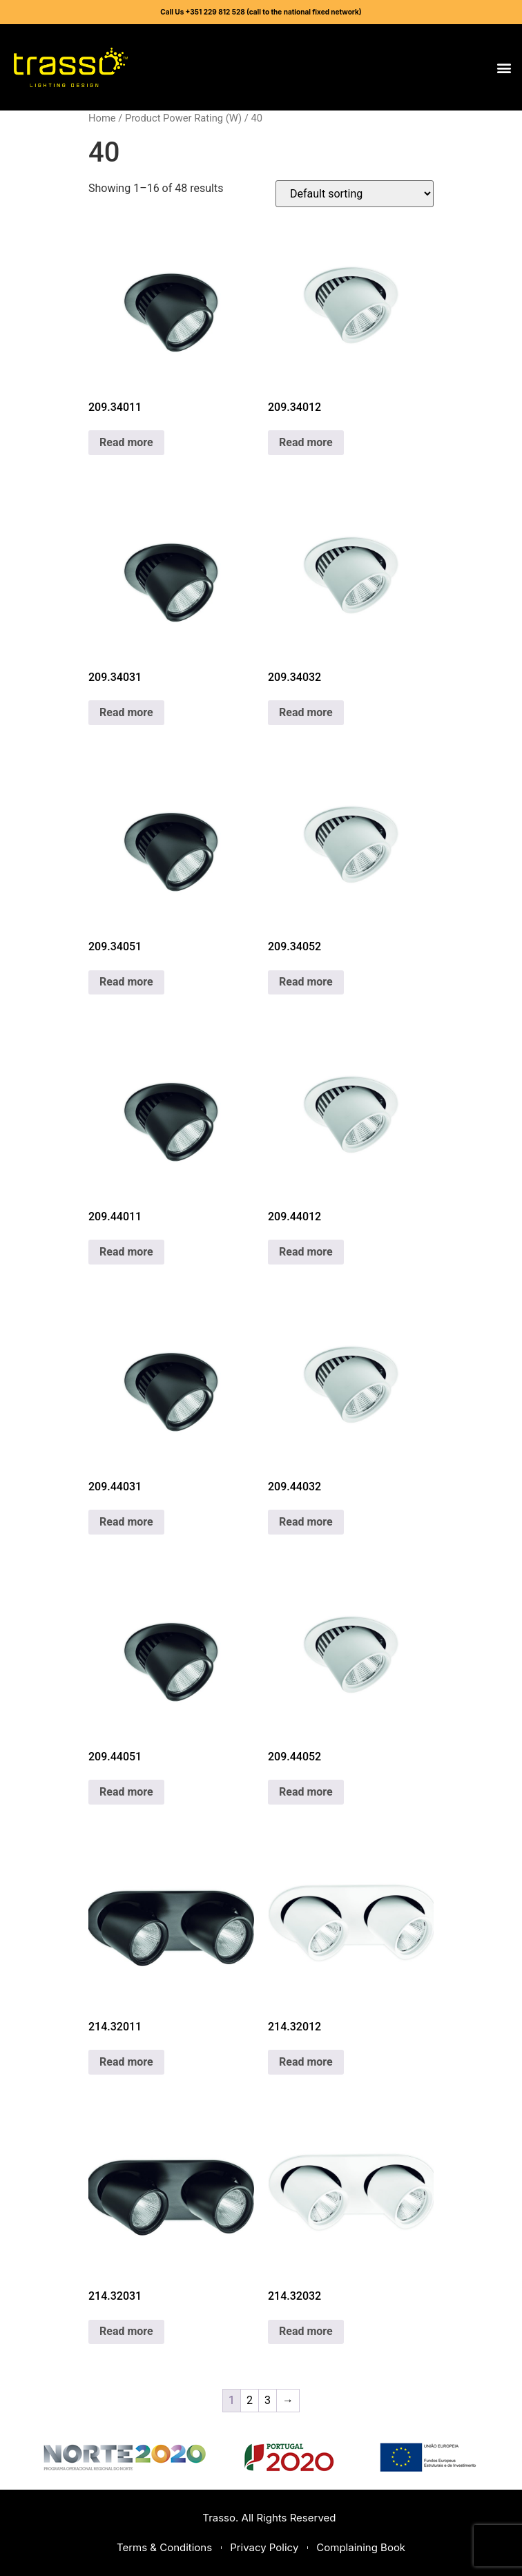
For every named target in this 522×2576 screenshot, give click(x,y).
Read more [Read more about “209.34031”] (126, 712)
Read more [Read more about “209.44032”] (306, 1521)
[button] (503, 67)
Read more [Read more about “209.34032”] (306, 712)
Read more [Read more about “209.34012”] (306, 442)
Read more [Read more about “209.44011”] (126, 1251)
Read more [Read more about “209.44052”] (306, 1791)
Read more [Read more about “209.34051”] (126, 981)
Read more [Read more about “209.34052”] (306, 981)
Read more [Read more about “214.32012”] (306, 2061)
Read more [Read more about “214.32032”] (306, 2331)
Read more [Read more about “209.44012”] (306, 1251)
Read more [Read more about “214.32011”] (126, 2061)
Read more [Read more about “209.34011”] (126, 442)
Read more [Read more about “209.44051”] (126, 1791)
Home (102, 118)
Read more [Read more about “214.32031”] (126, 2331)
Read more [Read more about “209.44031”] (126, 1521)
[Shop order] (355, 193)
